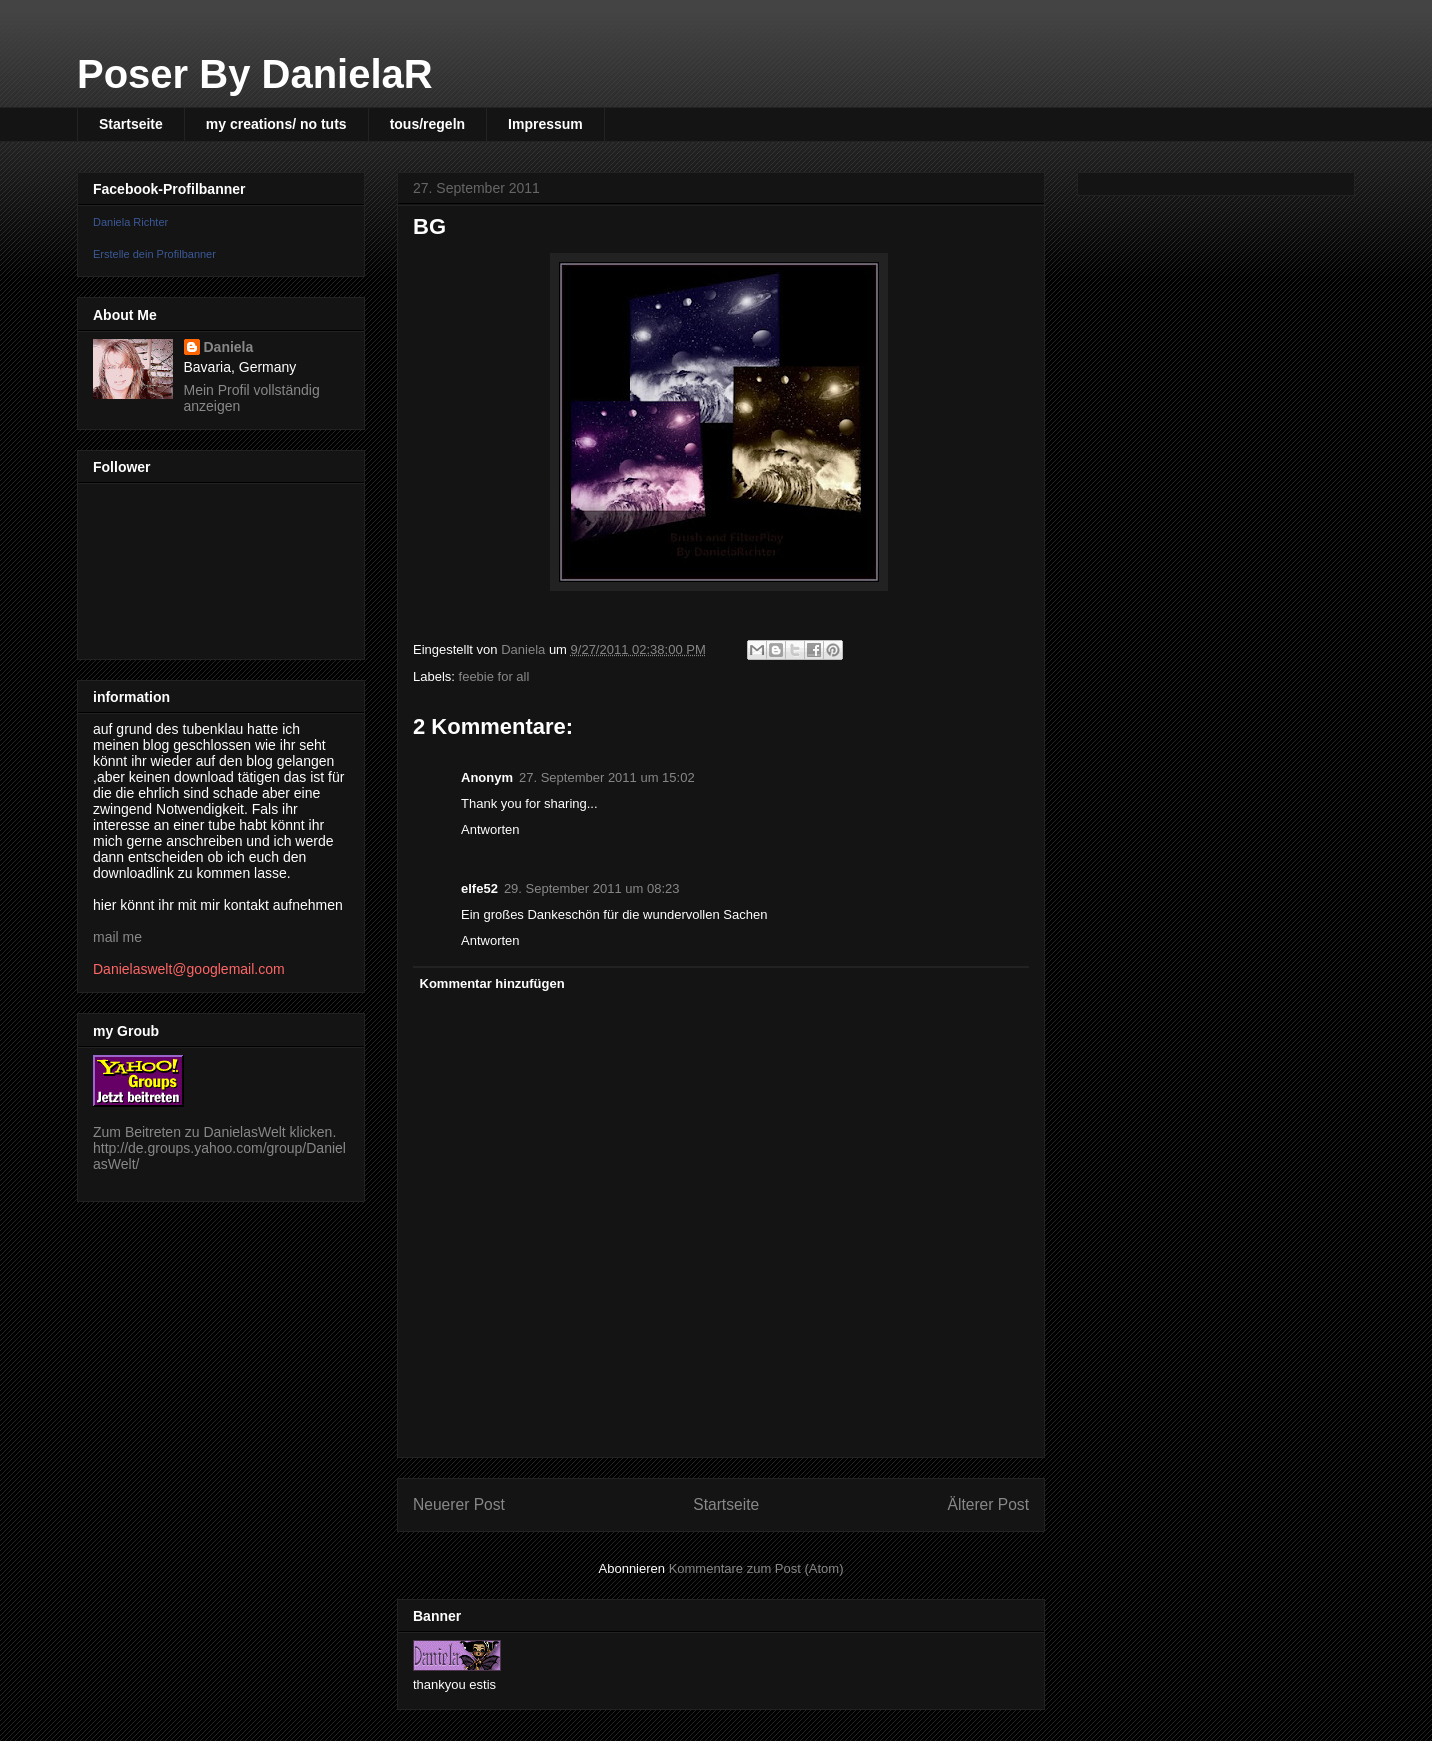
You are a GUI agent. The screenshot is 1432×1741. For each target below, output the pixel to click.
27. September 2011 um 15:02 (607, 777)
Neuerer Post (459, 1504)
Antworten (490, 829)
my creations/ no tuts (276, 124)
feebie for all (494, 676)
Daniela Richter (130, 222)
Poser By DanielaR (255, 74)
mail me (117, 937)
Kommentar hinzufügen (492, 983)
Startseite (131, 124)
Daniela (229, 347)
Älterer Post (988, 1504)
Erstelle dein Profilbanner (154, 254)
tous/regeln (427, 124)
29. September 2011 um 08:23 (592, 888)
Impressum (545, 124)
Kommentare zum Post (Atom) (756, 1568)
